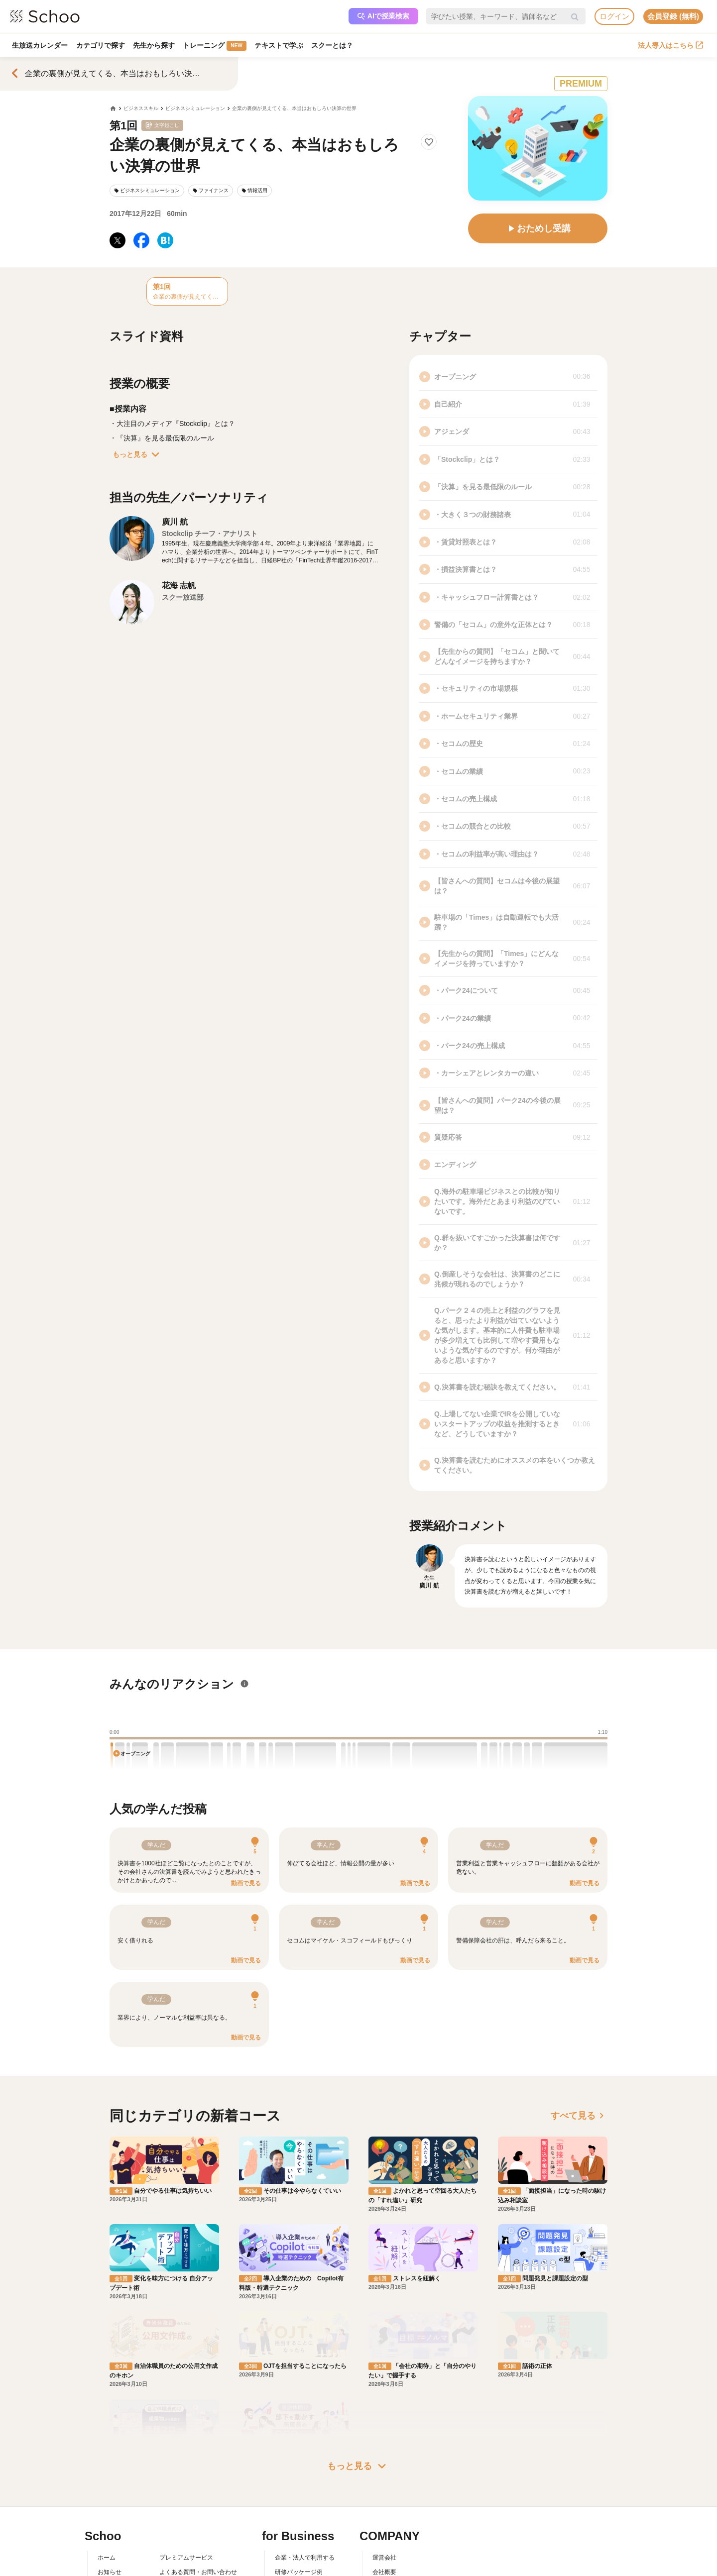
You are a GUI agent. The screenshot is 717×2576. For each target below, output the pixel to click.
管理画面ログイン (299, 2450)
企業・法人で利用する (305, 2407)
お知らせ (109, 2421)
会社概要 (384, 2421)
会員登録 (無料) (673, 16)
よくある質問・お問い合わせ (198, 2421)
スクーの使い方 (118, 2450)
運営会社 (384, 2407)
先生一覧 (109, 2465)
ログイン (614, 16)
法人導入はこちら (670, 45)
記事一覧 (109, 2478)
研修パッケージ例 (299, 2421)
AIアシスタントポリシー (192, 2478)
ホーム (107, 2407)
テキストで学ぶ (282, 45)
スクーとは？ (337, 45)
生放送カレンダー (40, 45)
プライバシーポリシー (189, 2465)
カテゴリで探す (101, 45)
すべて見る (579, 2116)
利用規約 (171, 2436)
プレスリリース (393, 2450)
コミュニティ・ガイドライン (198, 2450)
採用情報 (384, 2436)
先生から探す (156, 45)
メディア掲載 (390, 2465)
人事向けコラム (296, 2436)
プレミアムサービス (186, 2407)
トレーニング (217, 46)
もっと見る (138, 454)
